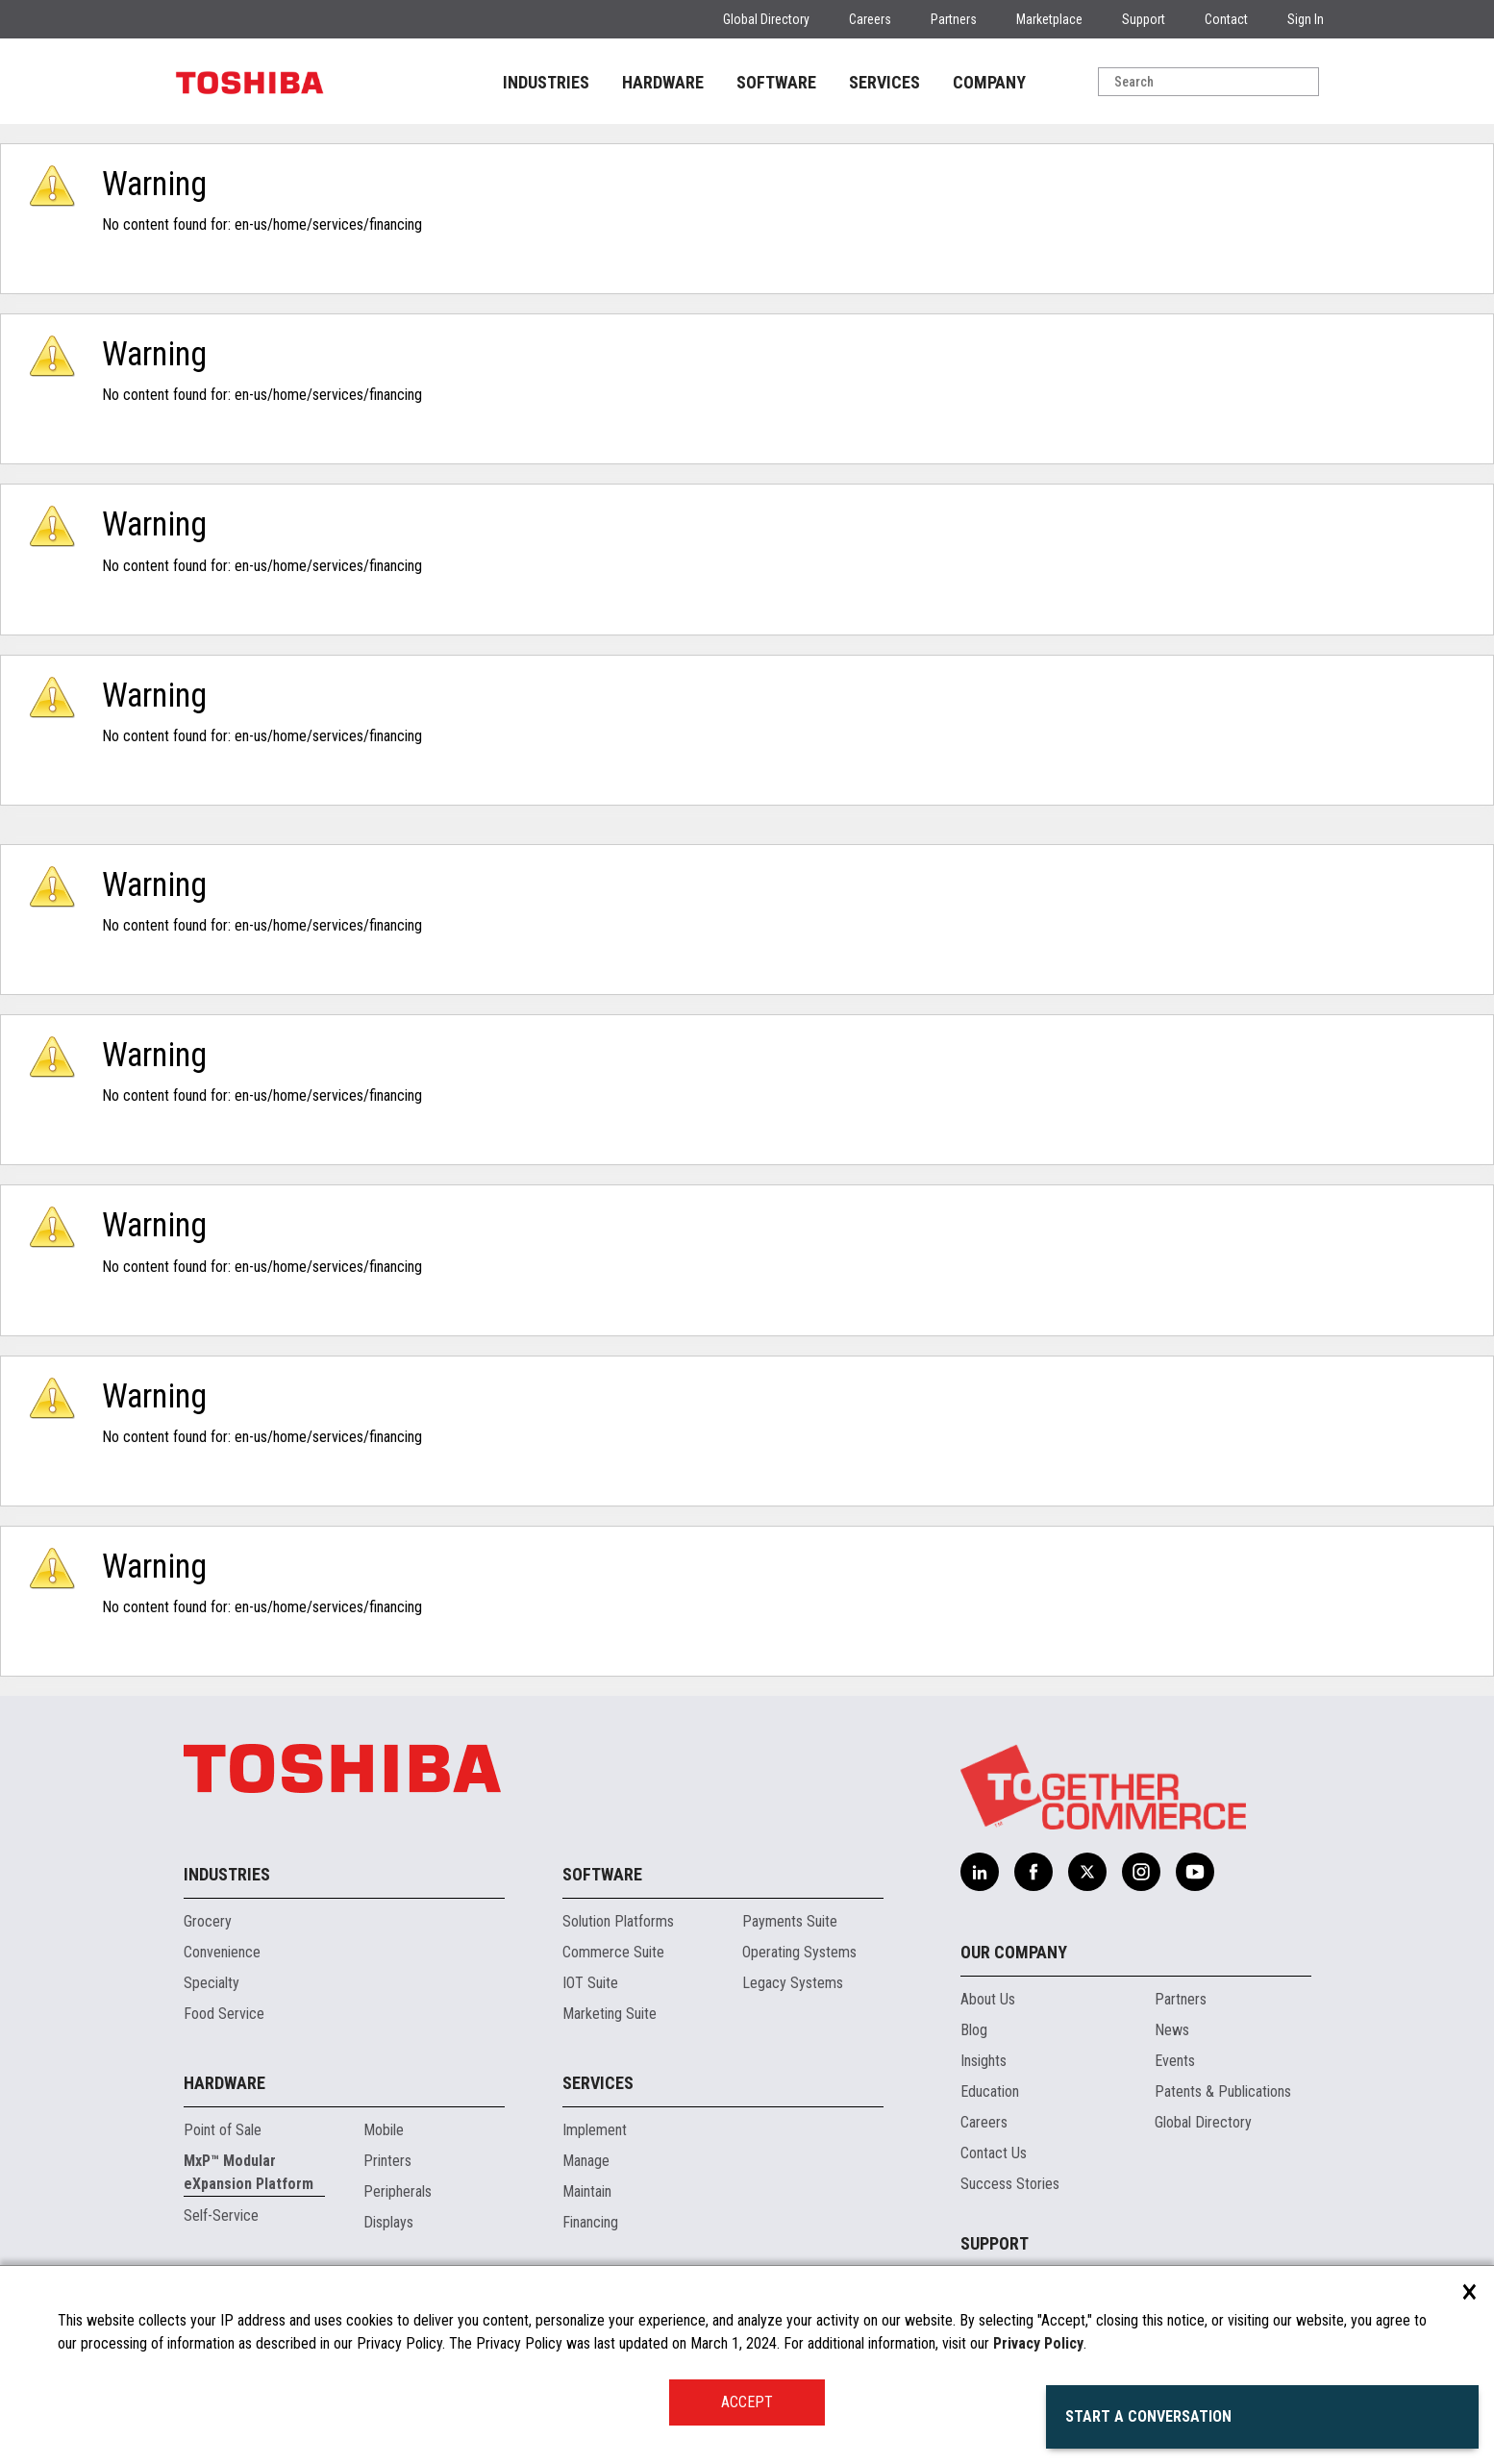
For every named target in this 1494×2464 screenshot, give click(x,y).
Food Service (224, 2013)
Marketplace (1049, 19)
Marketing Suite (609, 2013)
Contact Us (993, 2153)
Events (1175, 2061)
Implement (594, 2130)
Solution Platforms (618, 1921)
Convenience (222, 1952)
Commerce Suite (613, 1952)
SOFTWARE (776, 82)
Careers (870, 19)
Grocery (208, 1921)
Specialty (211, 1983)
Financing (590, 2222)
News (1172, 2030)
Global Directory (766, 19)
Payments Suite (789, 1921)
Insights (983, 2061)
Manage (586, 2161)
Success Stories (1009, 2184)
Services (598, 2083)
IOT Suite (590, 1983)
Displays (388, 2222)
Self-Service (221, 2215)
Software (602, 1874)
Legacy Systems (792, 1983)
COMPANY (989, 82)
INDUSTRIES (546, 82)
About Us (987, 1999)
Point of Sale (222, 2130)
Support (1143, 19)
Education (989, 2091)
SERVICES (884, 82)
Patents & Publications (1223, 2091)
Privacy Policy (1038, 2343)
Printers (387, 2161)
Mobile (383, 2130)
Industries (227, 1874)
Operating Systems (799, 1952)
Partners (954, 19)
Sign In (1305, 19)
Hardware (224, 2083)
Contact (1226, 19)
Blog (973, 2030)
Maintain (586, 2191)
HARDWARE (663, 82)
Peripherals (397, 2191)
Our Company (1013, 1952)
